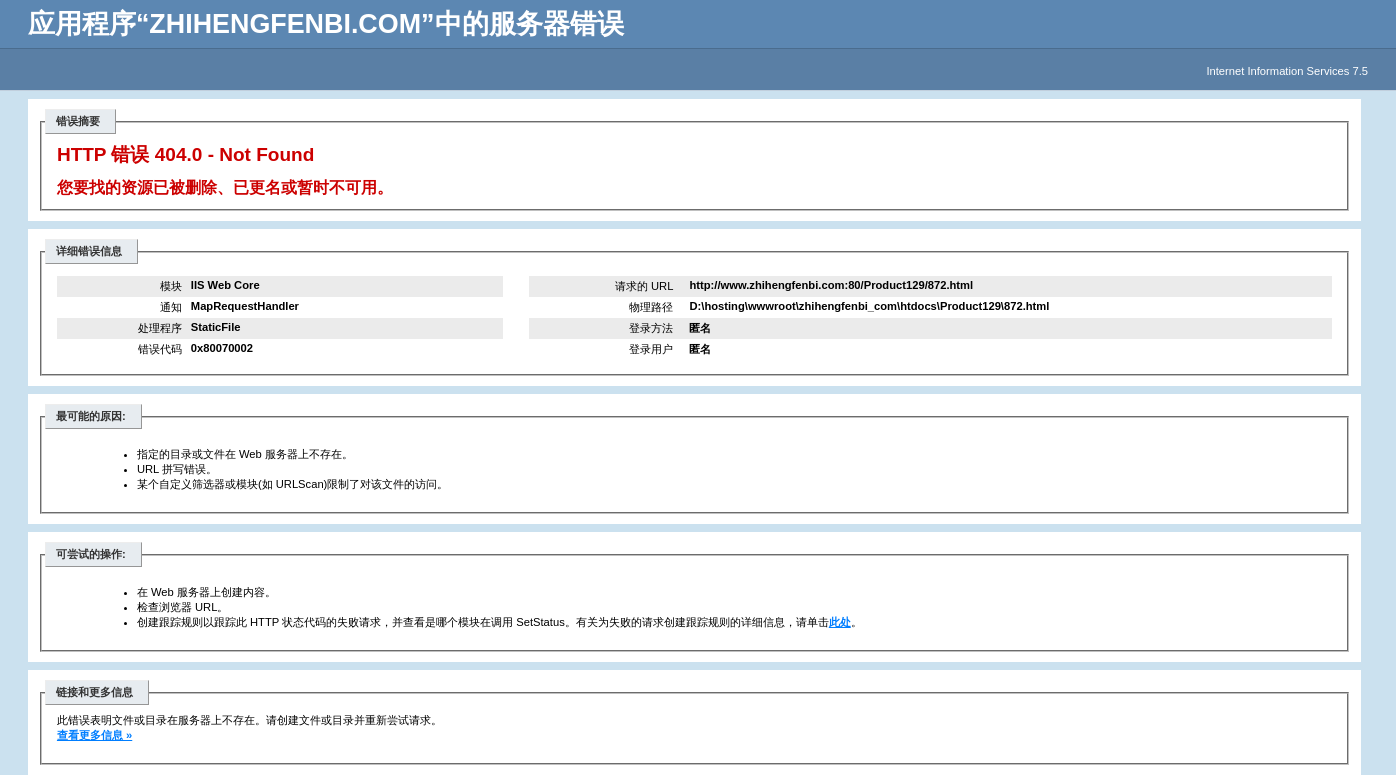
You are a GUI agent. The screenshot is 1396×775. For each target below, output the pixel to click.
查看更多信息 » (94, 735)
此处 (840, 622)
